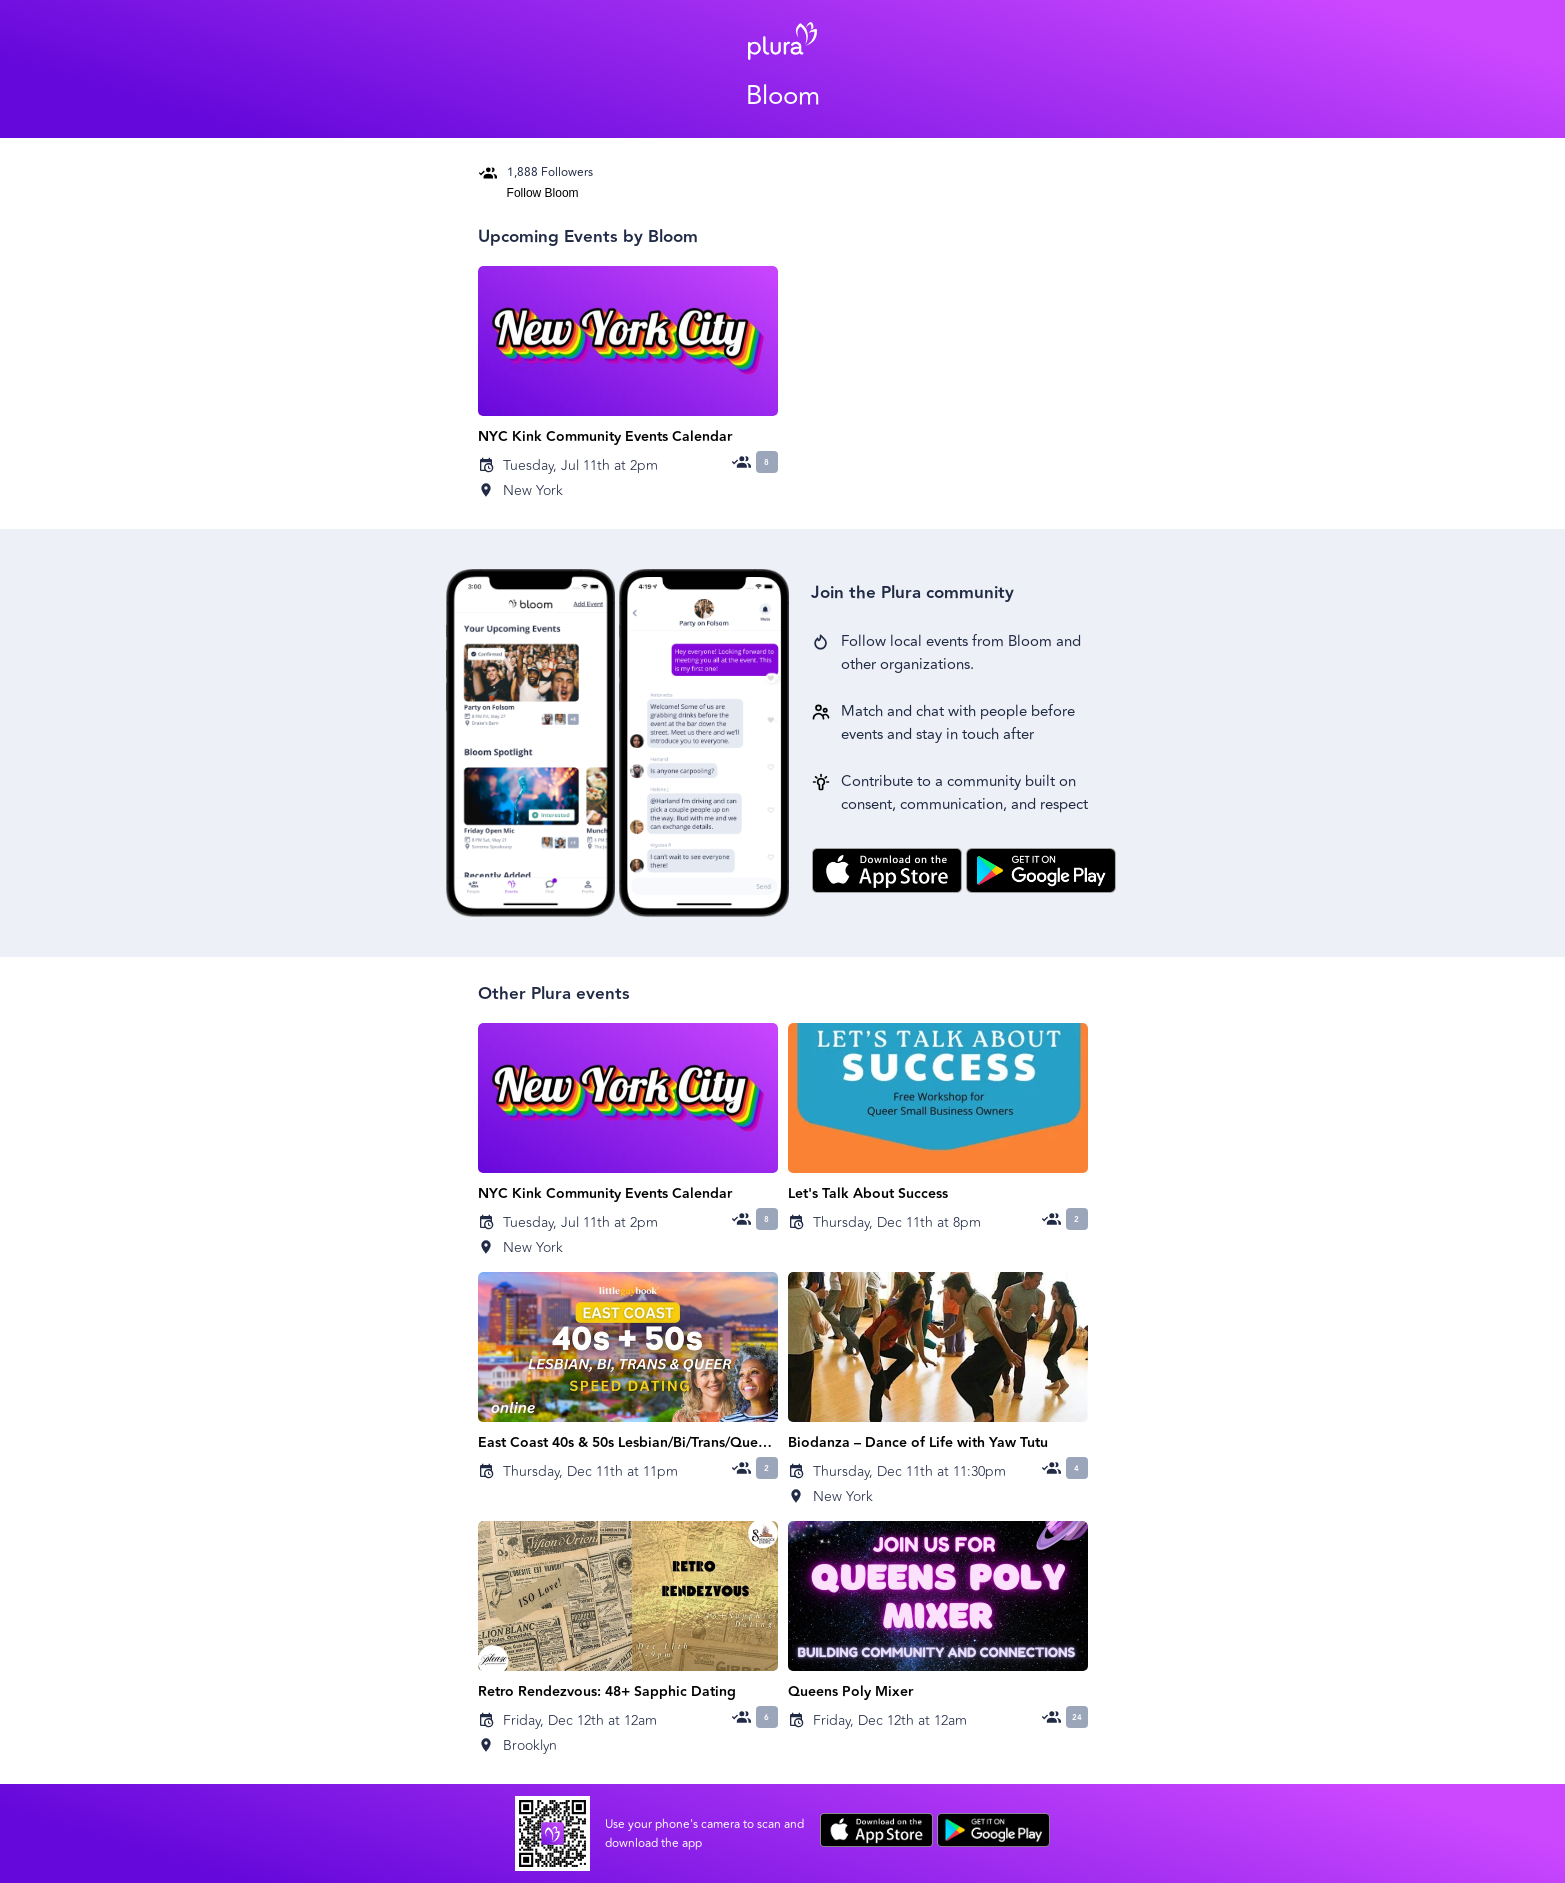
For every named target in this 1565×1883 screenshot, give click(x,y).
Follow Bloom (543, 193)
